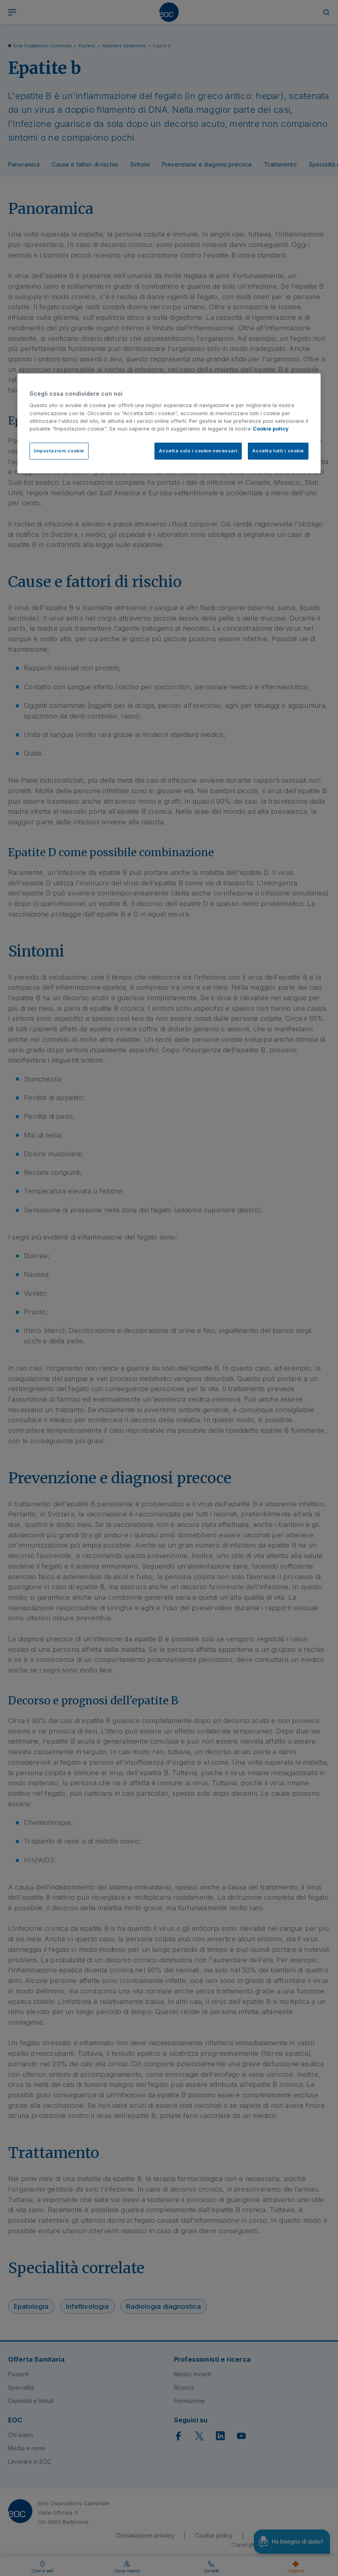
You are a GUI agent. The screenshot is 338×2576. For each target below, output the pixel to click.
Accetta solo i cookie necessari (198, 451)
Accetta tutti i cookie (278, 451)
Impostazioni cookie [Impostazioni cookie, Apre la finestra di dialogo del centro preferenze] (59, 451)
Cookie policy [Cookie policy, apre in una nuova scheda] (271, 429)
